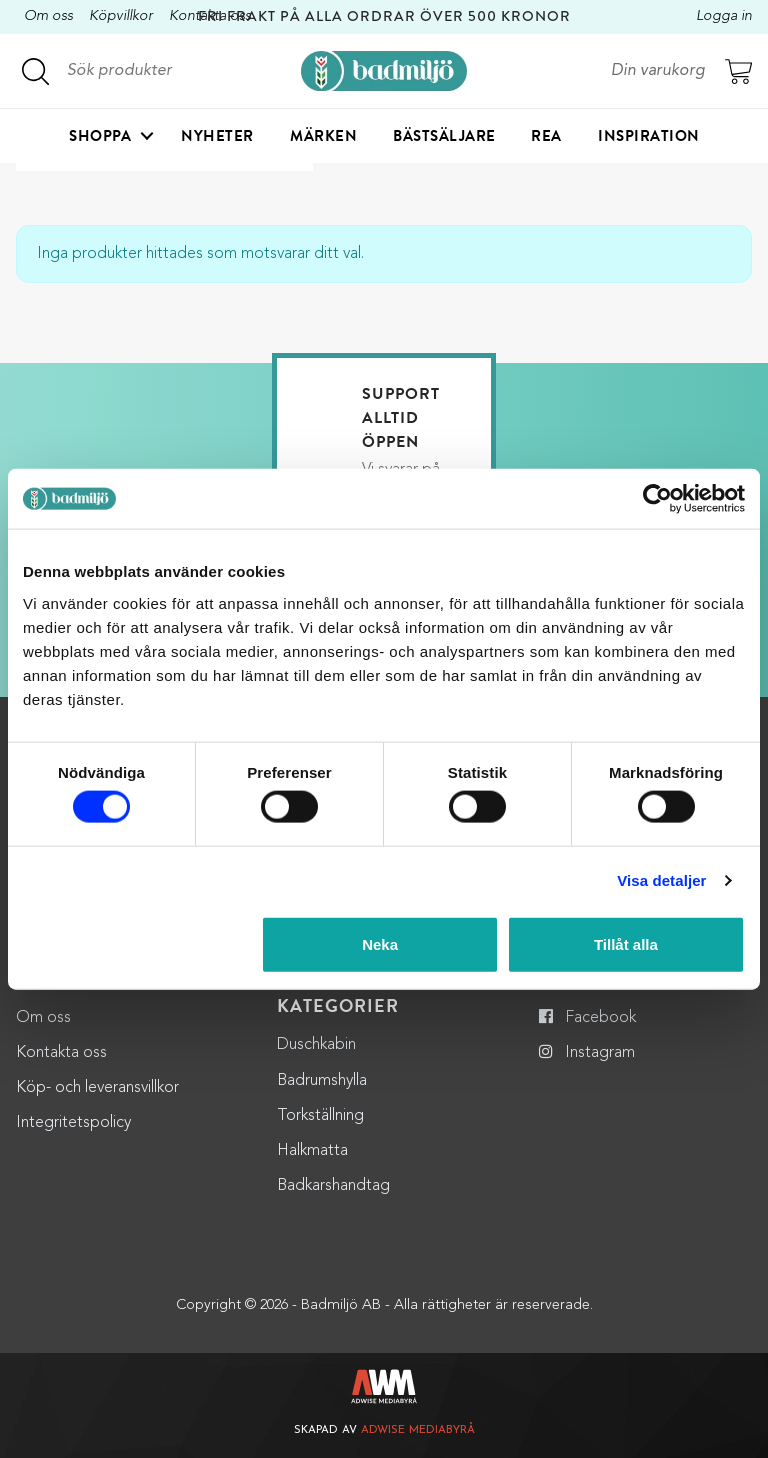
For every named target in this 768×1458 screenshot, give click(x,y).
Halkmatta (312, 1151)
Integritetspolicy (73, 1123)
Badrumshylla (322, 1081)
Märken (323, 136)
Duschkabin (316, 1045)
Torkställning (320, 1116)
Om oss (48, 16)
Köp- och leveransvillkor (97, 1088)
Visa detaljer (661, 880)
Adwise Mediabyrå (418, 1430)
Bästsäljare (444, 136)
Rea (546, 136)
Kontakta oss (61, 1053)
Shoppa (100, 136)
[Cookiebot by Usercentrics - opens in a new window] (657, 499)
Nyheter (217, 136)
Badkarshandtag (333, 1186)
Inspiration (649, 136)
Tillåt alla (626, 943)
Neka (380, 943)
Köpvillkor (121, 16)
